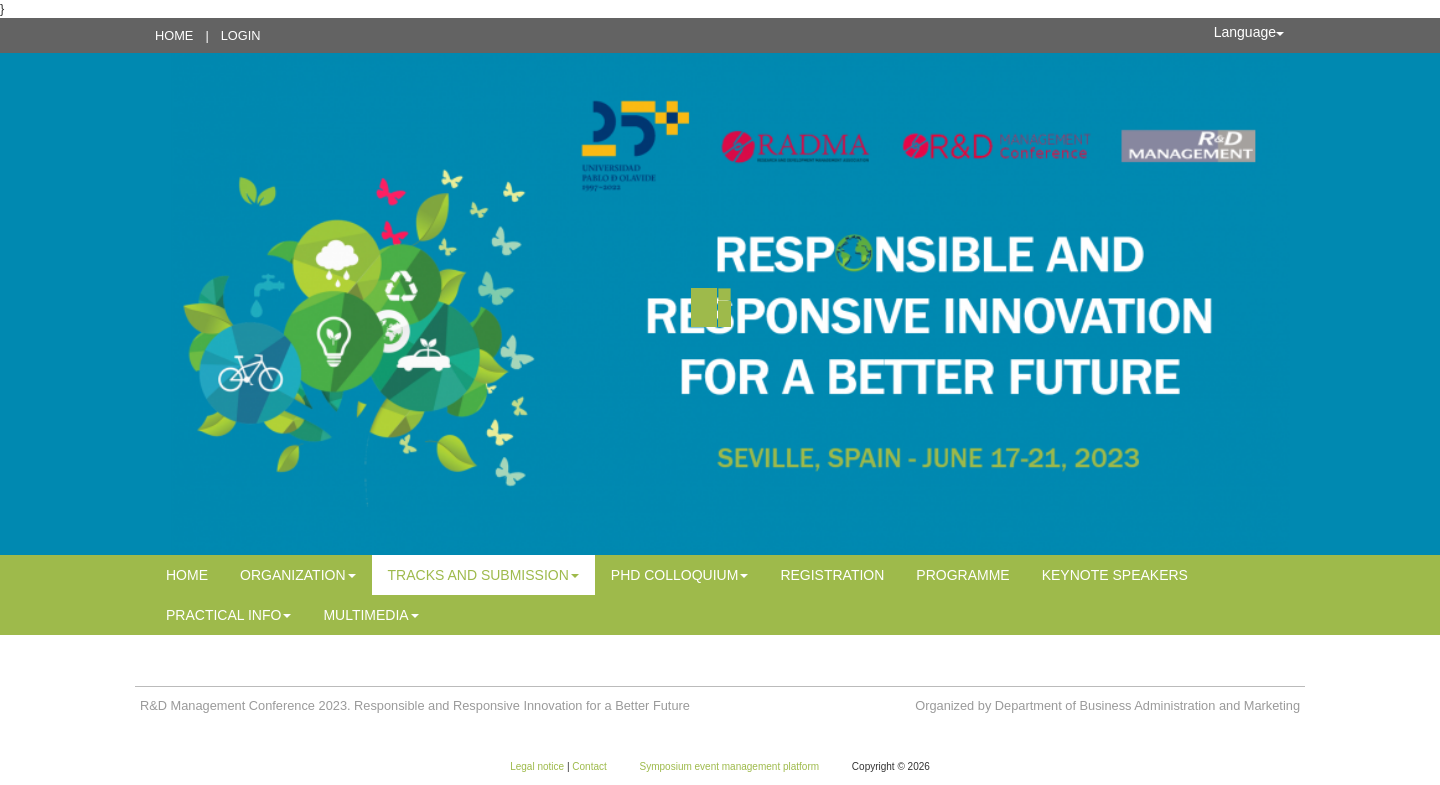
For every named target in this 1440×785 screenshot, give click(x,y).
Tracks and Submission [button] (483, 575)
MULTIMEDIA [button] (370, 615)
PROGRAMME (962, 575)
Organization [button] (298, 575)
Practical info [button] (228, 615)
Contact (590, 766)
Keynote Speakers (1115, 575)
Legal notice (538, 766)
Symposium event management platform (731, 766)
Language (1249, 32)
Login (241, 35)
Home (174, 35)
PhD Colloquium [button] (680, 575)
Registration (832, 575)
